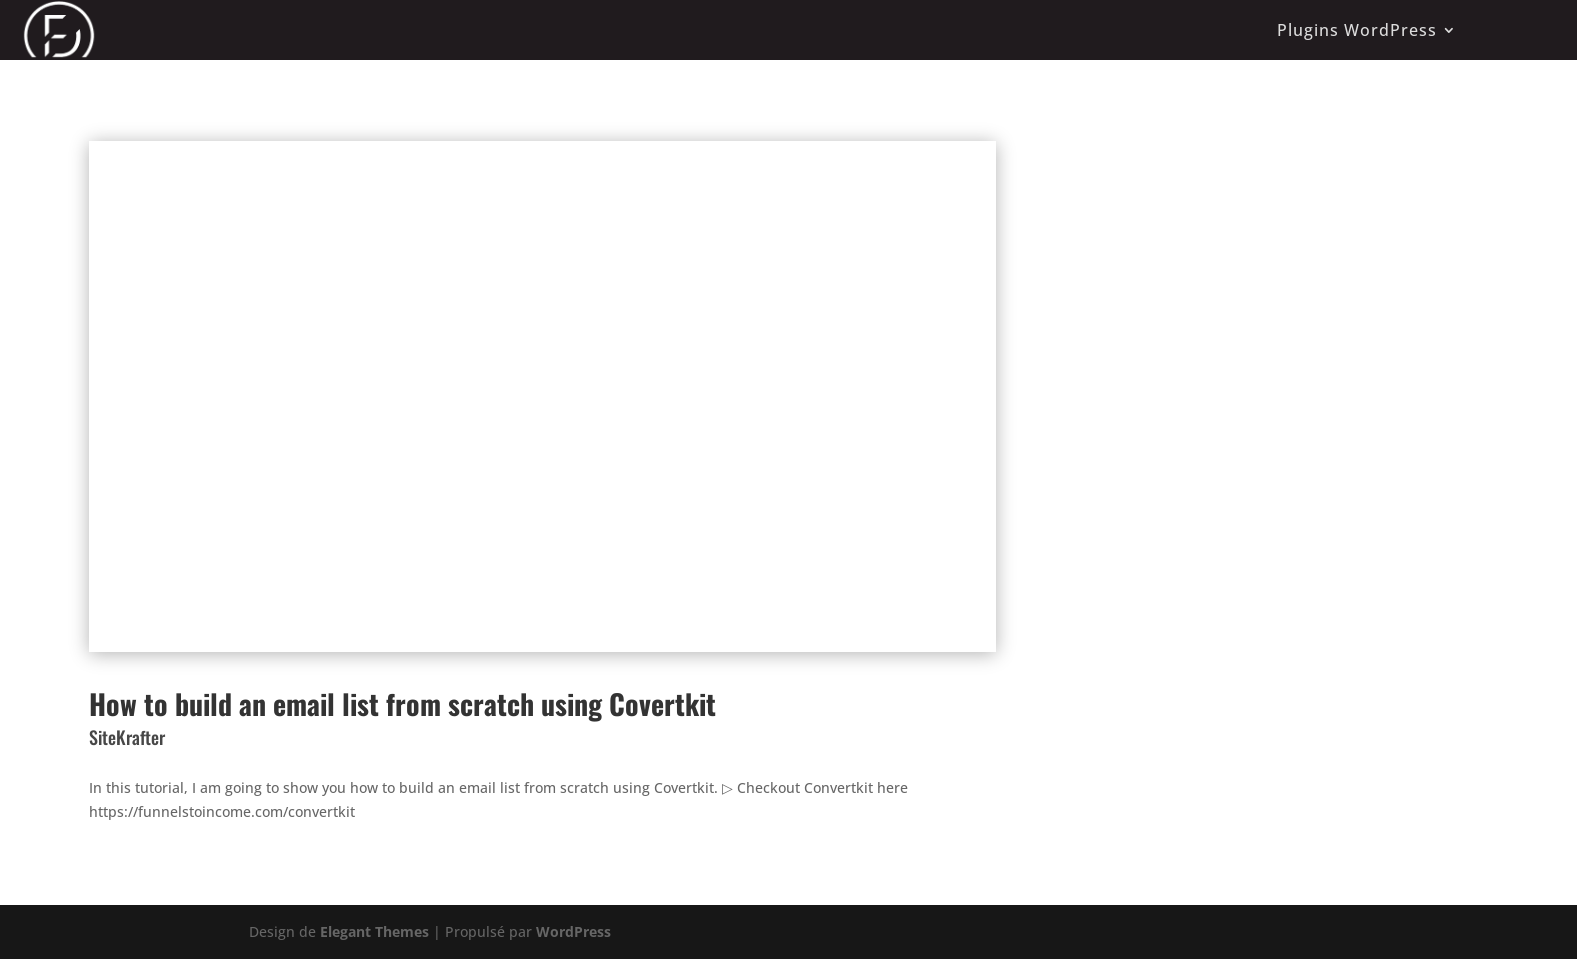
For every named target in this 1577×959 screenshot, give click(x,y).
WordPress (573, 931)
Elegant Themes (374, 931)
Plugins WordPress (1357, 30)
